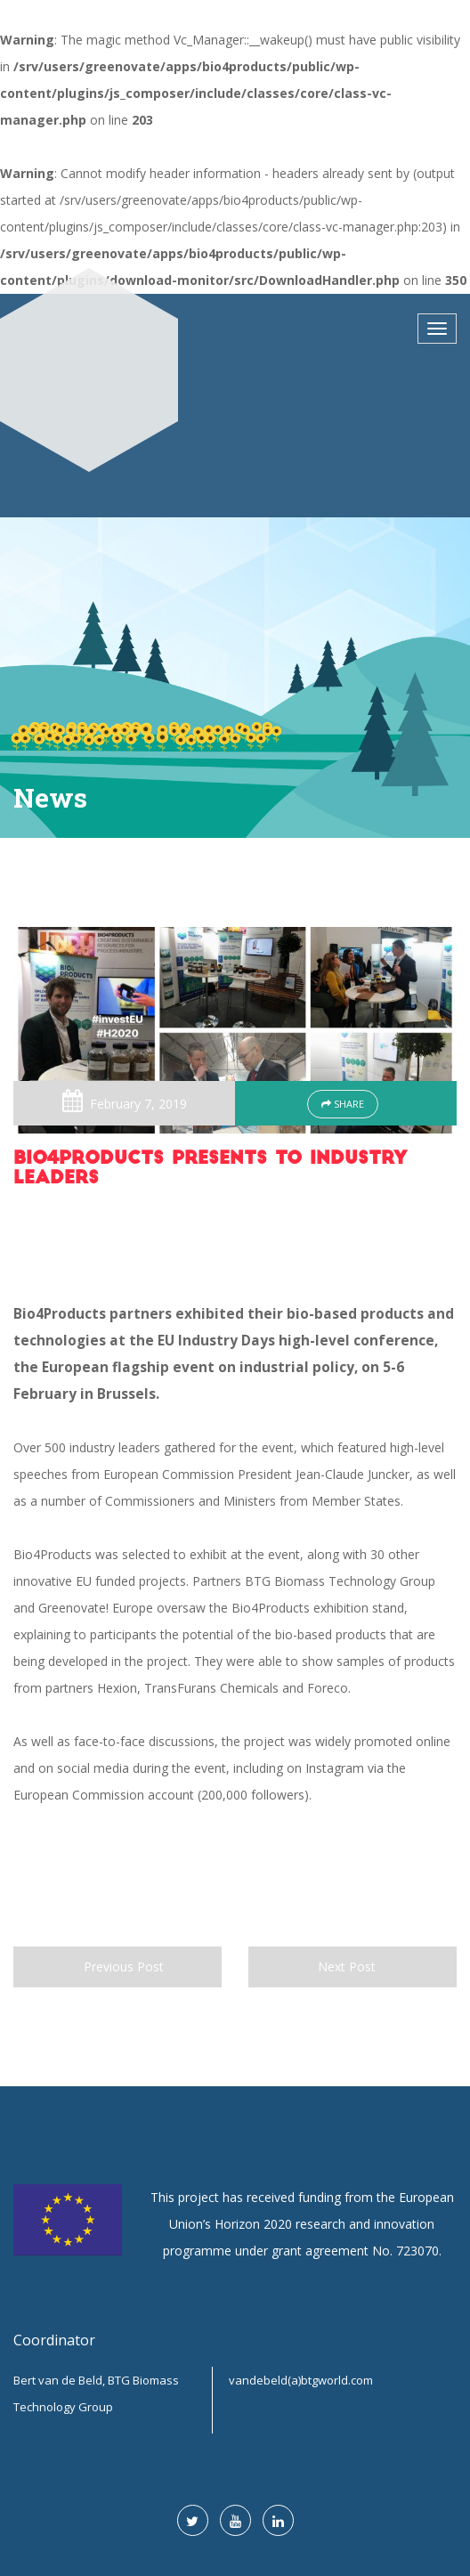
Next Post (353, 1966)
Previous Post (117, 1966)
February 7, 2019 (138, 1103)
